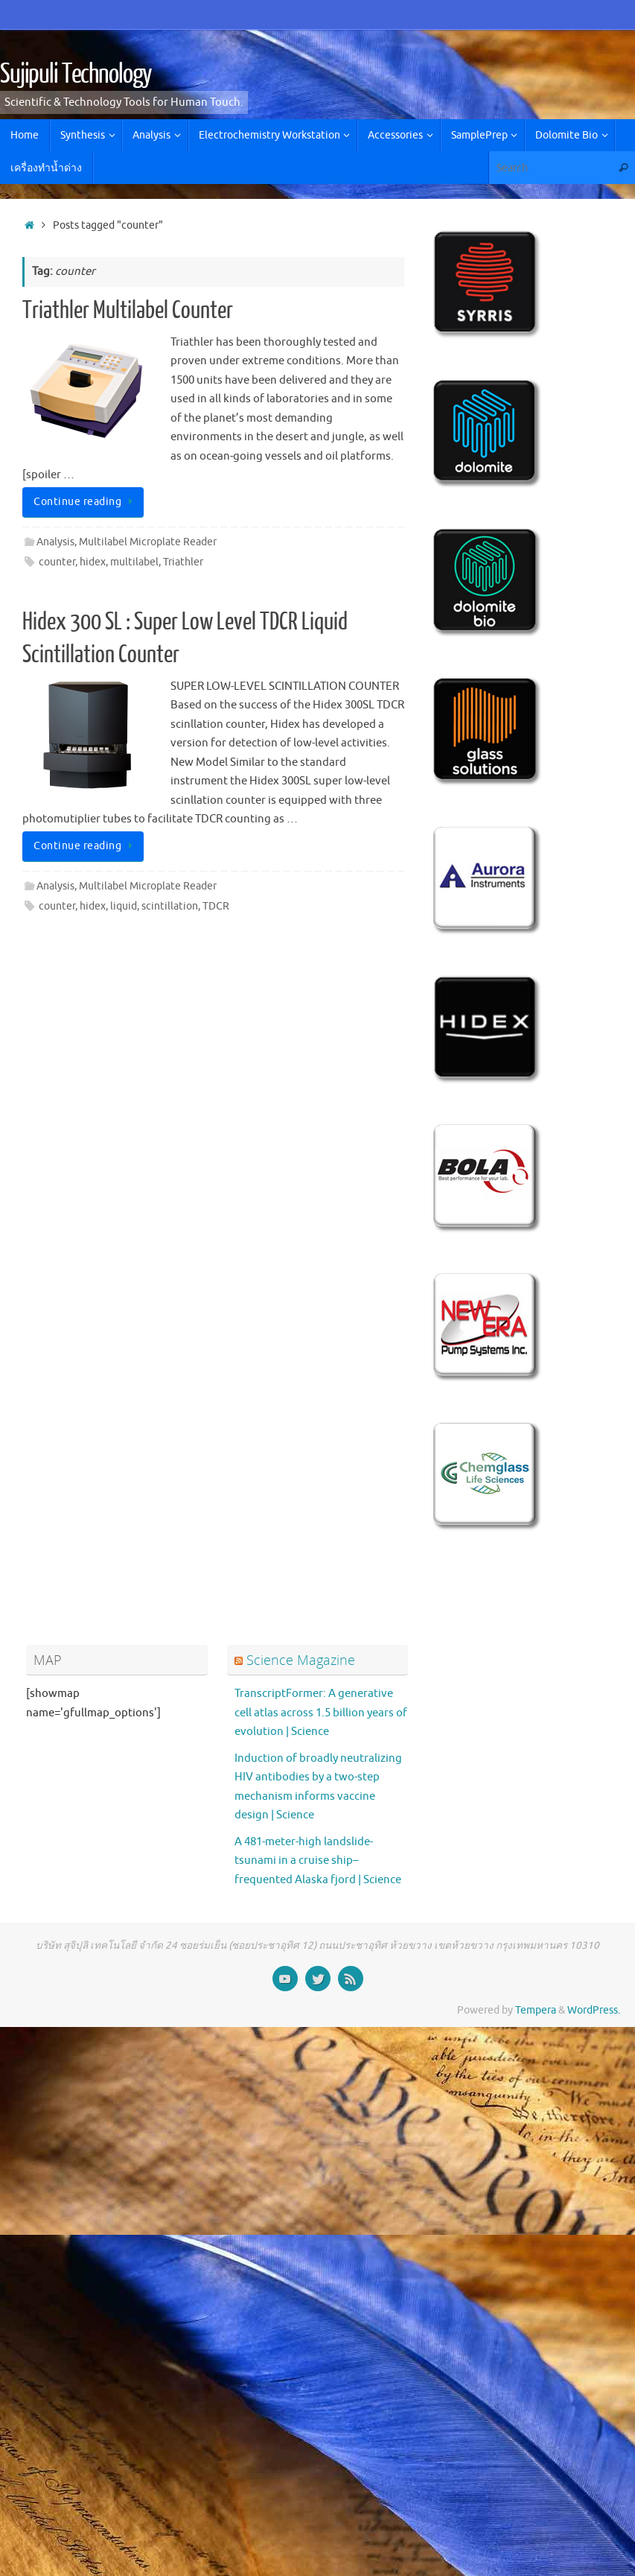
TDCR (215, 906)
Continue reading (85, 501)
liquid (123, 906)
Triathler (183, 562)
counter (57, 562)
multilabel (134, 562)
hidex (93, 562)
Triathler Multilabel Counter (127, 310)
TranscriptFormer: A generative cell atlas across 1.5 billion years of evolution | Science (320, 1713)
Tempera (535, 2010)
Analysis (55, 542)
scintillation (169, 906)
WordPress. (593, 2010)
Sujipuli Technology (76, 74)
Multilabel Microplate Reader (148, 542)
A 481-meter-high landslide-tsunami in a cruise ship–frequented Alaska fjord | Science (317, 1861)
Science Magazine (300, 1660)
